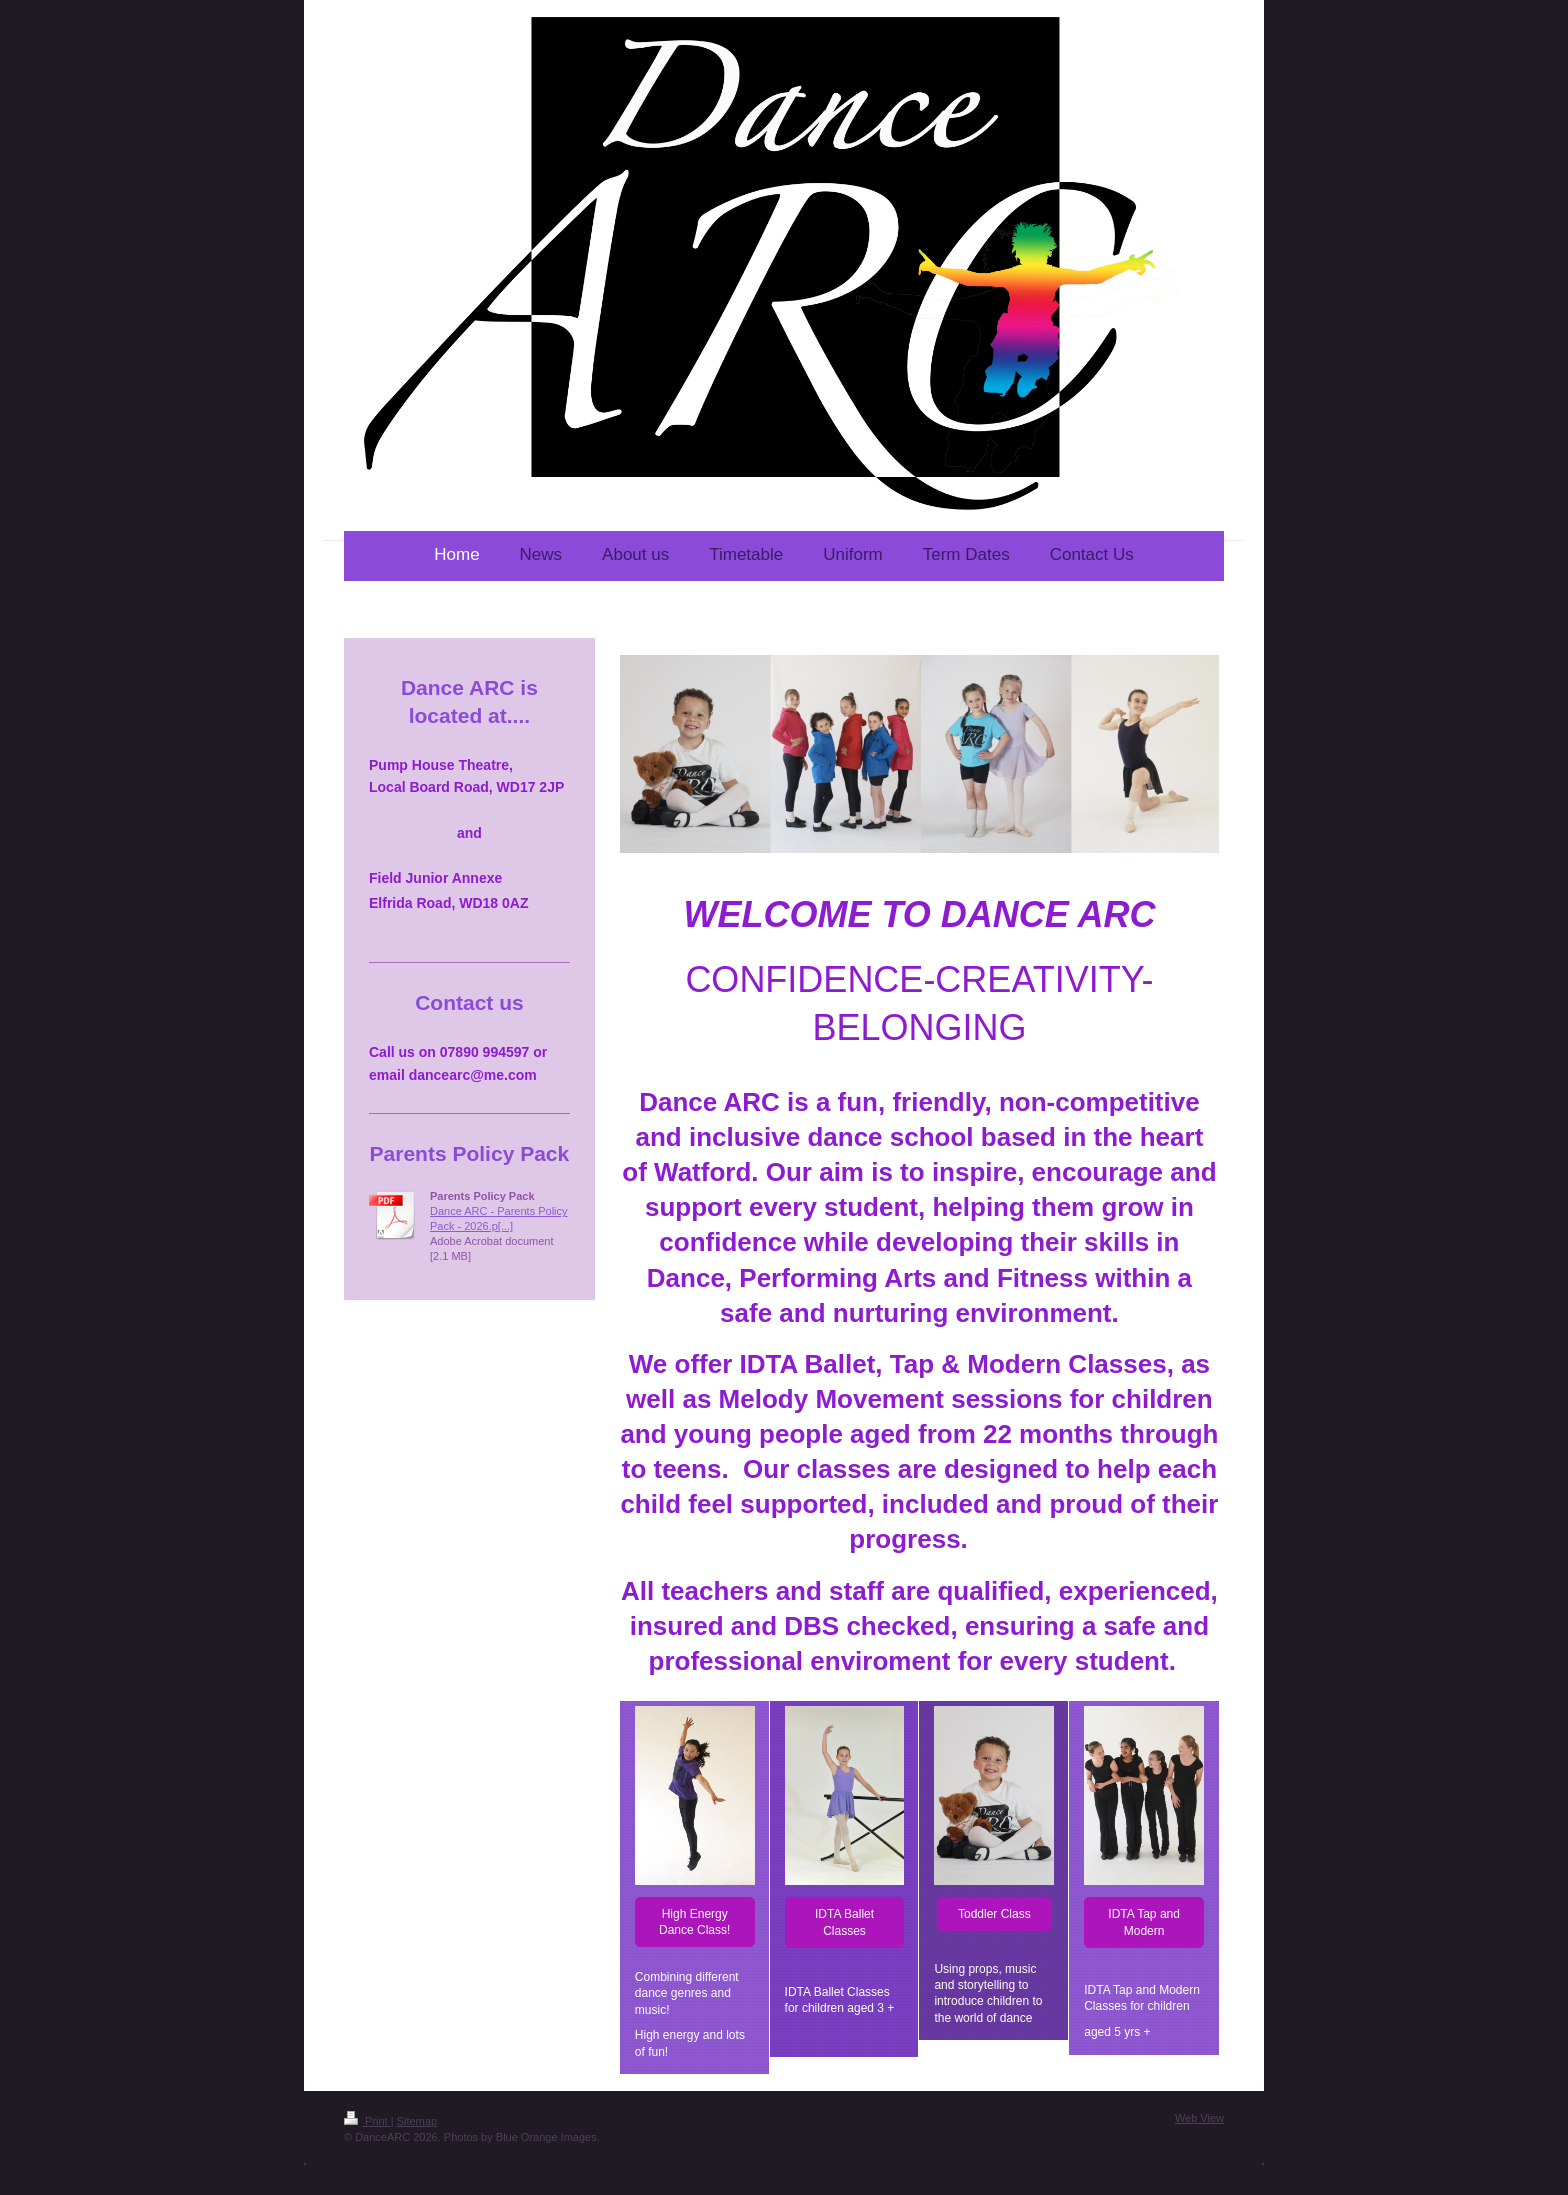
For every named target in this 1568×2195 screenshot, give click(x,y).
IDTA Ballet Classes (844, 1922)
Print (367, 2121)
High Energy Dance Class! (694, 1922)
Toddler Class (994, 1914)
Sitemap (417, 2121)
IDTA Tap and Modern (1144, 1922)
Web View (1199, 2118)
